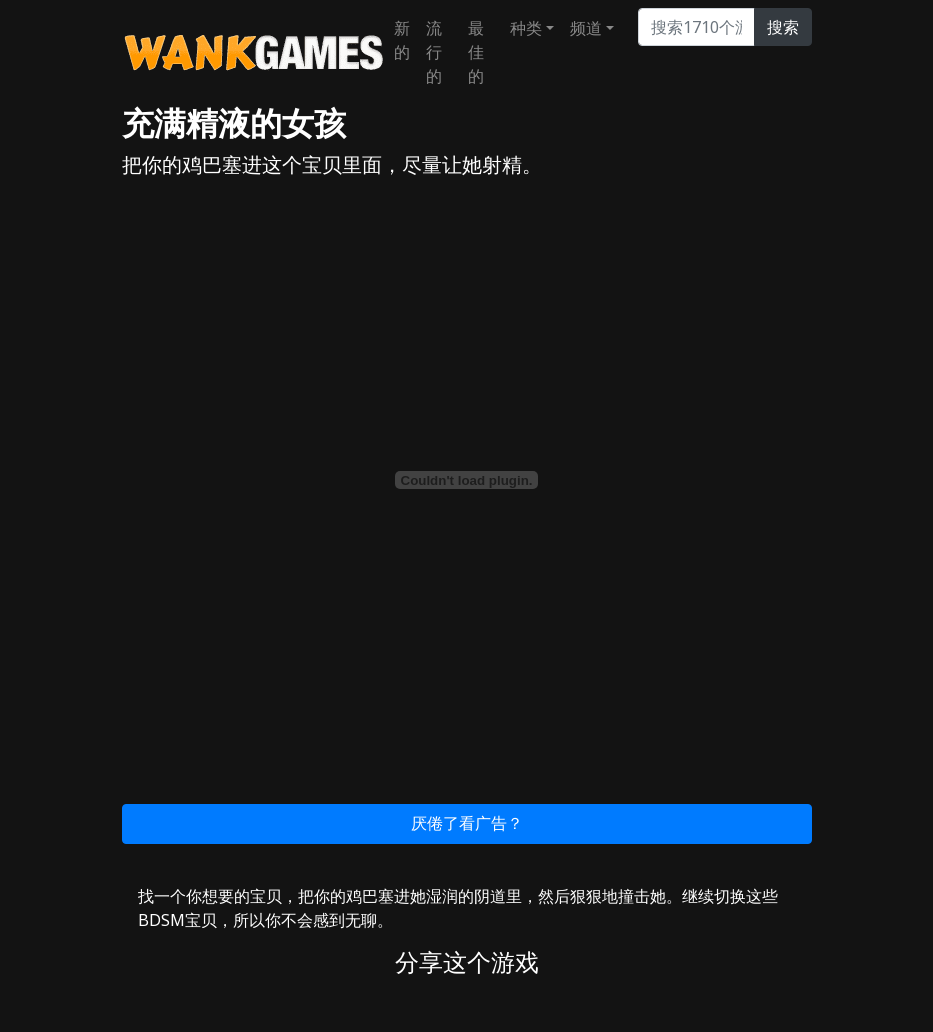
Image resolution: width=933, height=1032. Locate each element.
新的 (402, 40)
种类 (526, 28)
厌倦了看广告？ (467, 823)
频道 (586, 28)
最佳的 (476, 52)
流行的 (434, 52)
